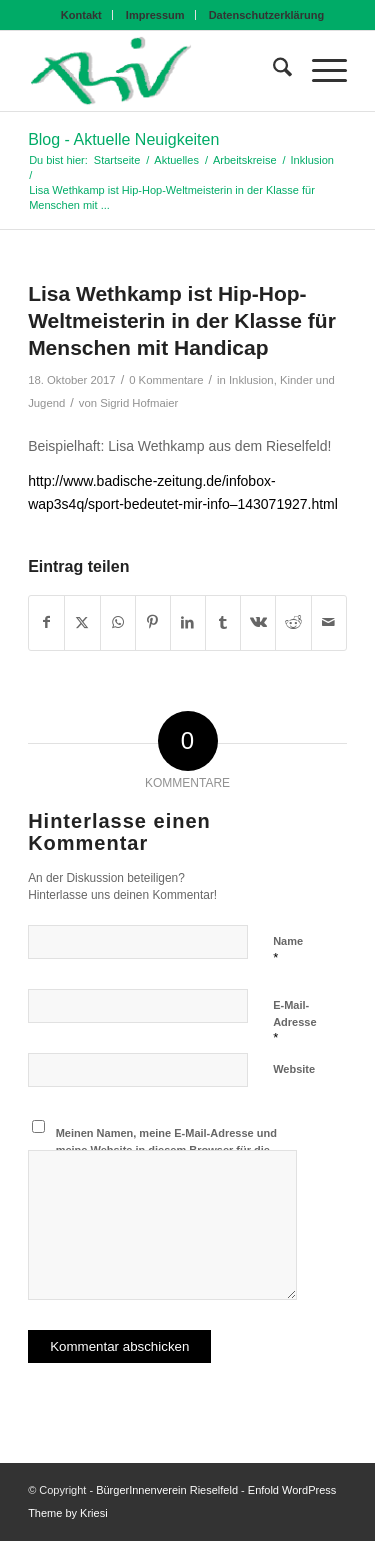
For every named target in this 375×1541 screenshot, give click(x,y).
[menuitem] (82, 15)
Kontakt (81, 15)
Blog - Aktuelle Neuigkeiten (123, 139)
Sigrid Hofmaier (139, 403)
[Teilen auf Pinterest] (153, 622)
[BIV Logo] (155, 71)
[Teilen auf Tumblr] (223, 622)
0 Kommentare (166, 380)
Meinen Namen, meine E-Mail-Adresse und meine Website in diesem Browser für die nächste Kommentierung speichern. (166, 1149)
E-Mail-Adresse (294, 1022)
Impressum (155, 15)
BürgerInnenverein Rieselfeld (167, 1490)
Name (288, 950)
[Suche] (272, 71)
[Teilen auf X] (82, 622)
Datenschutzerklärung (267, 15)
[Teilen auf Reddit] (293, 622)
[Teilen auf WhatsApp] (118, 622)
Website (294, 1069)
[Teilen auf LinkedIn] (188, 622)
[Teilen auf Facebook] (46, 622)
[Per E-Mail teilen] (329, 622)
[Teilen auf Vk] (258, 622)
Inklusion (251, 380)
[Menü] (319, 71)
